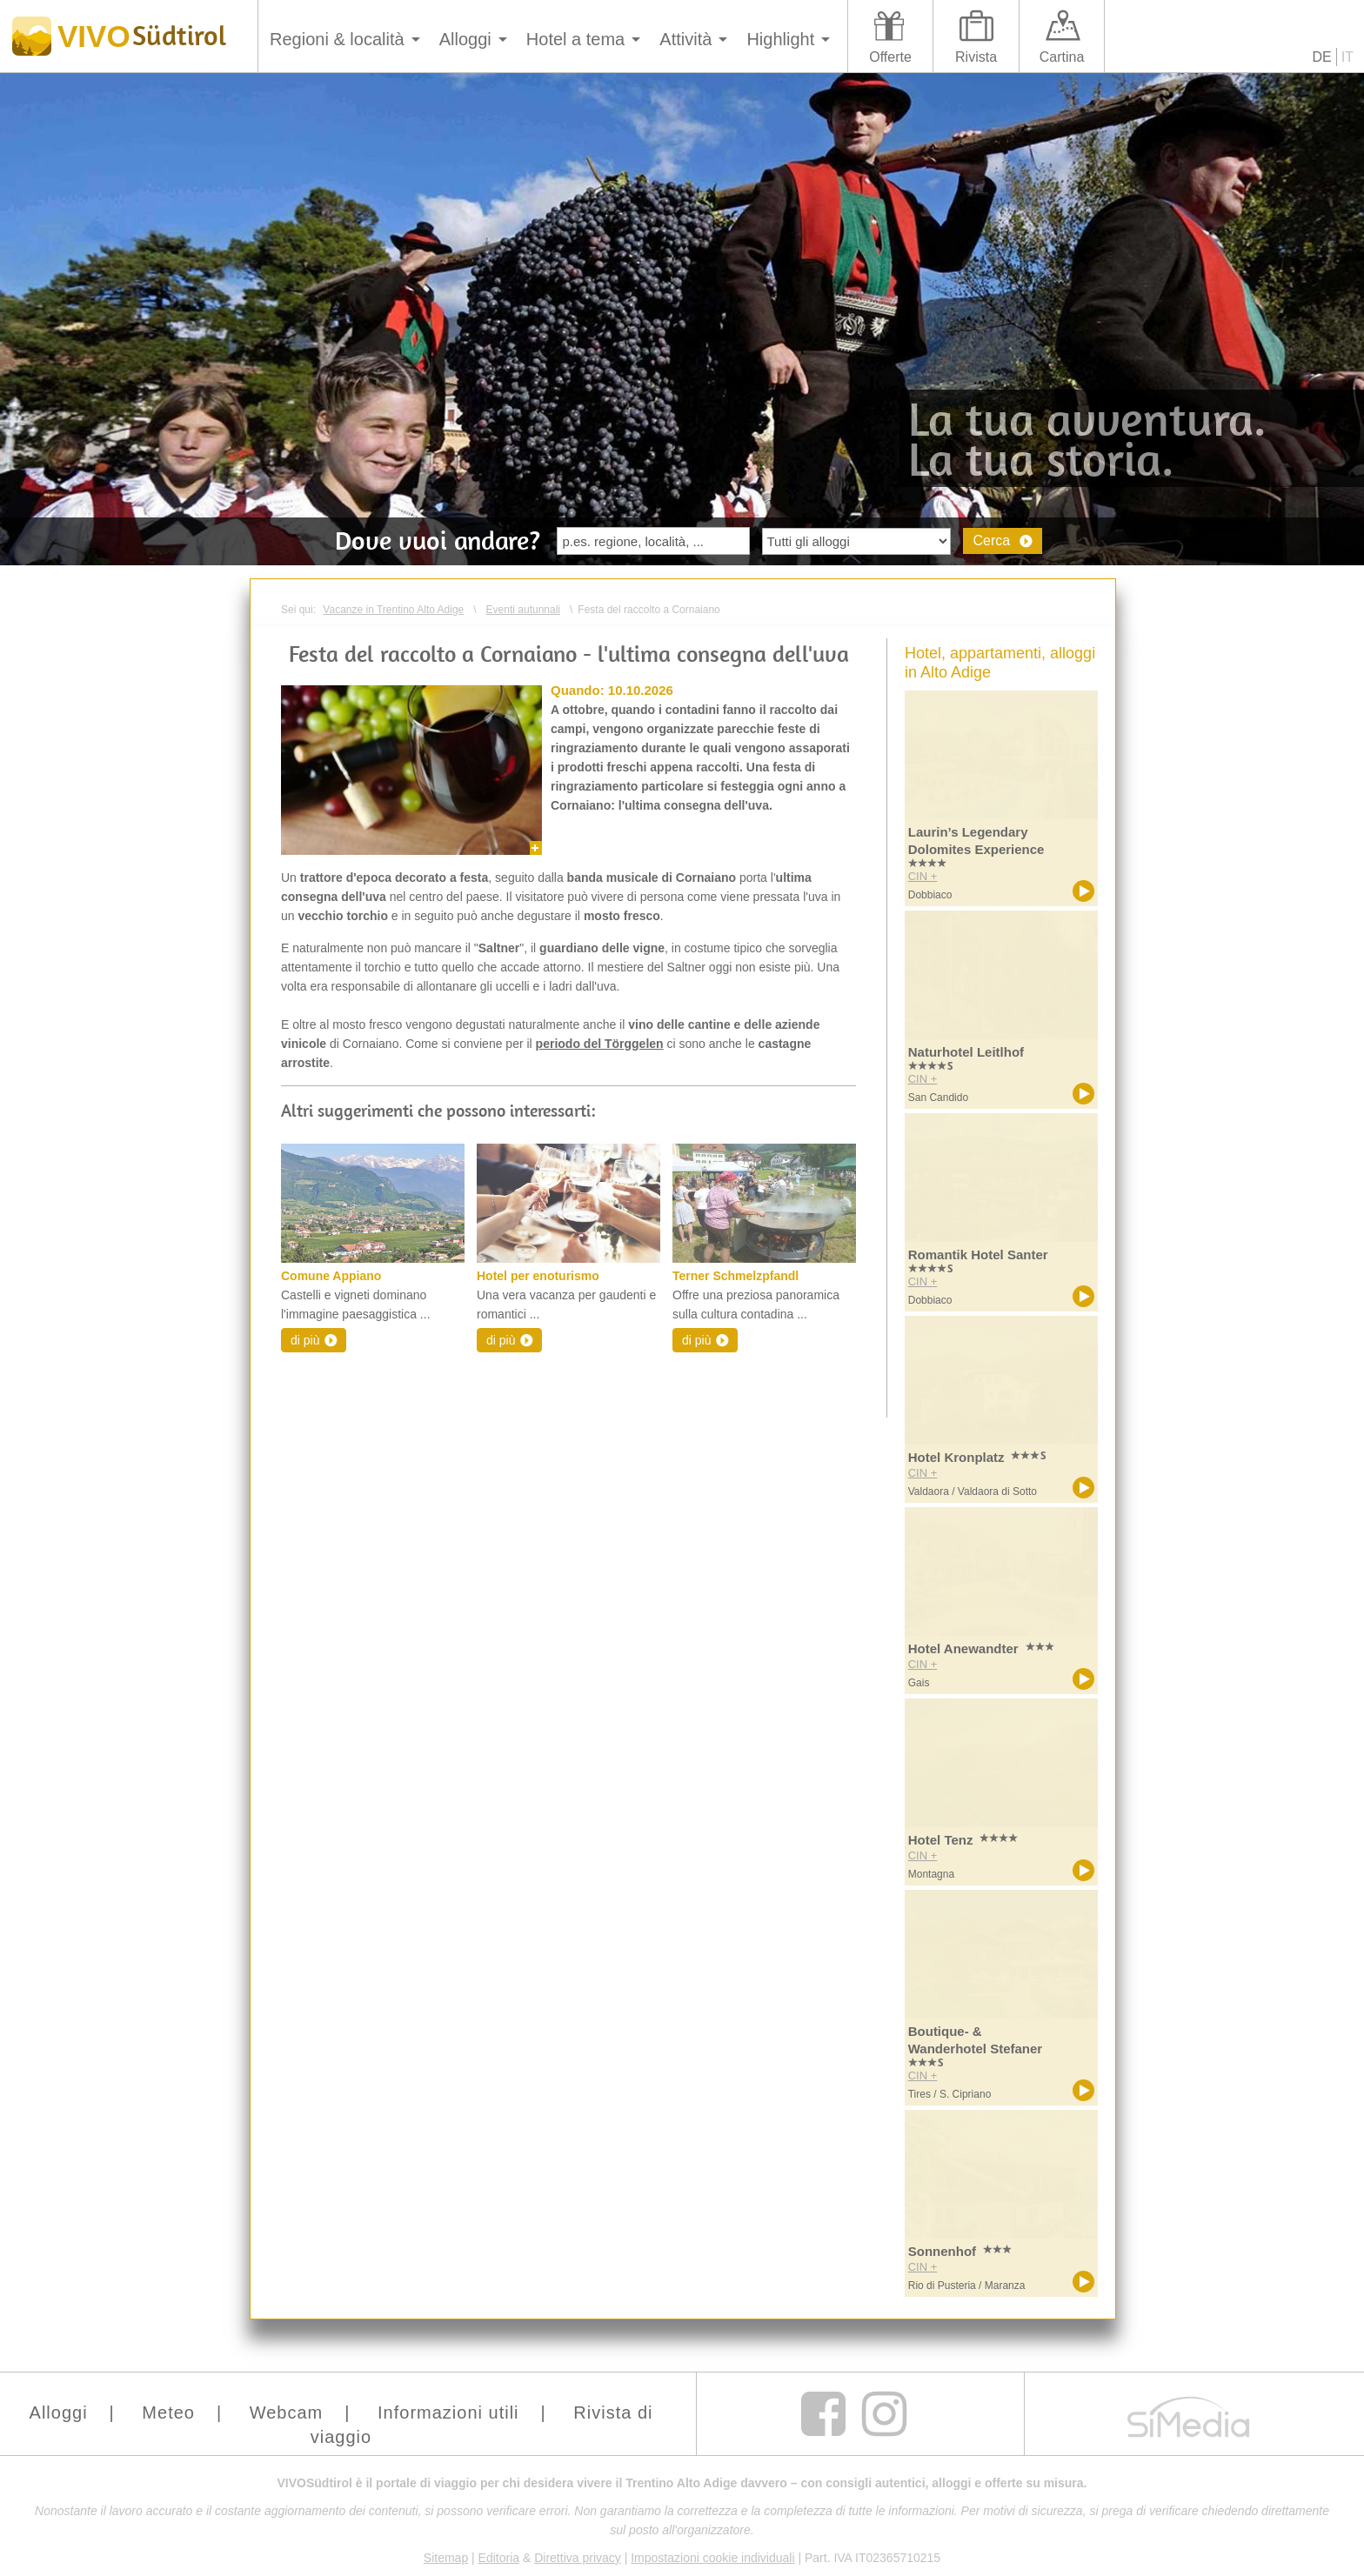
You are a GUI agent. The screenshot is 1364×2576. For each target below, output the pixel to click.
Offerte (890, 57)
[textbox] (653, 541)
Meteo (168, 2412)
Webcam (287, 2412)
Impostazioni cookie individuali (712, 2558)
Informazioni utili (448, 2412)
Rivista (976, 57)
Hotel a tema (575, 39)
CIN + (923, 876)
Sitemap (446, 2558)
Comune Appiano (331, 1276)
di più (305, 1340)
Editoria (498, 2558)
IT (1347, 57)
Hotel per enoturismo (538, 1276)
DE (1322, 57)
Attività (685, 39)
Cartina (1062, 57)
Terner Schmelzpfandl (735, 1276)
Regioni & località (337, 39)
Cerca (991, 540)
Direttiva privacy (577, 2558)
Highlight (780, 39)
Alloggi (465, 39)
